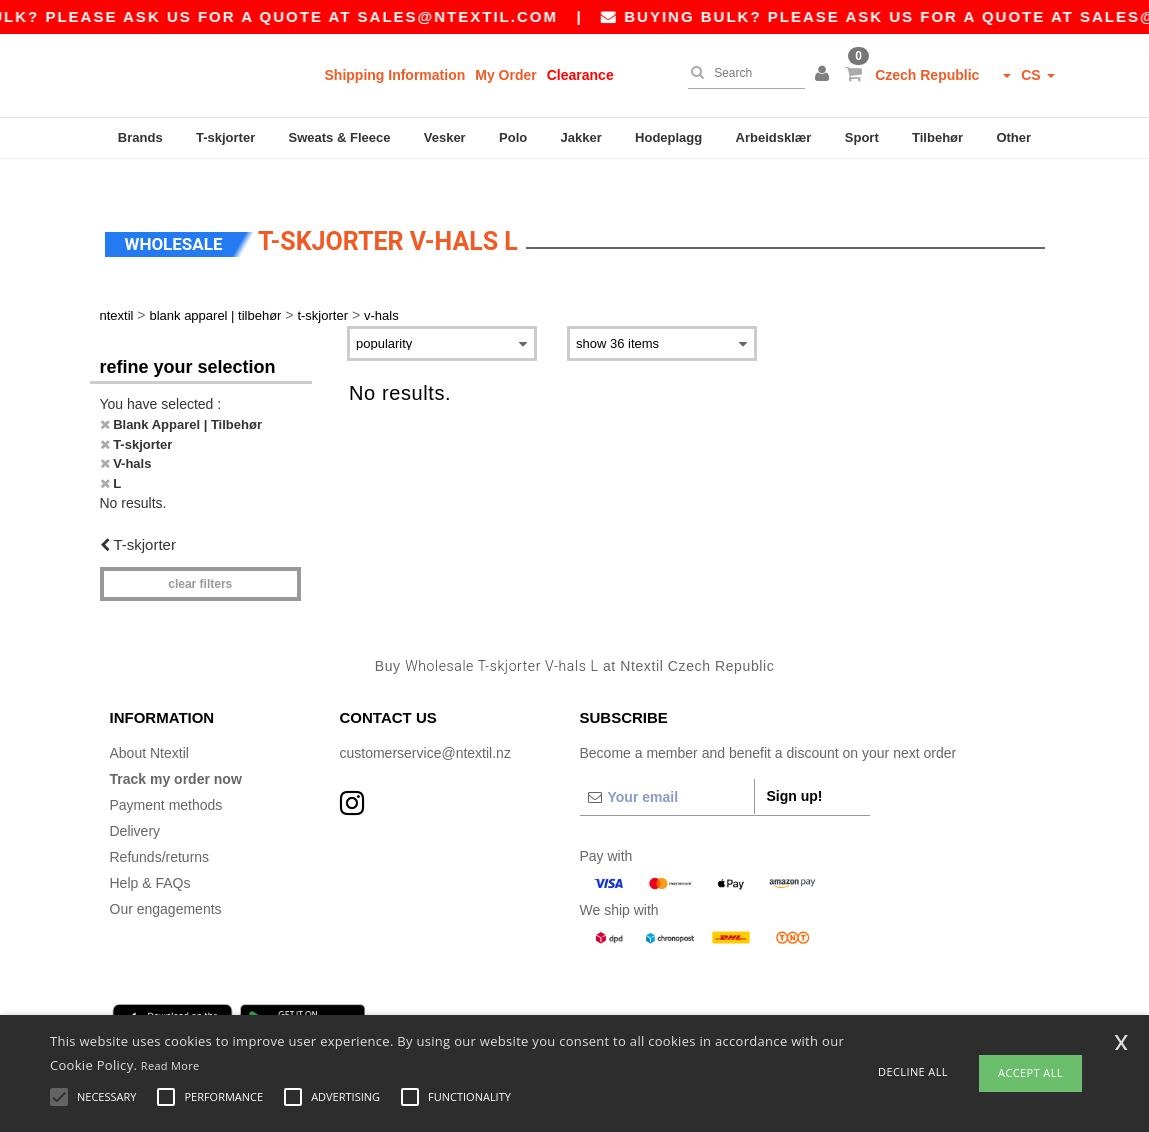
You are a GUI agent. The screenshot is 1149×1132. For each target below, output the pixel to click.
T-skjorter (225, 137)
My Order (505, 75)
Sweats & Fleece (340, 137)
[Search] (741, 73)
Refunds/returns (160, 829)
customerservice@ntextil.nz (425, 725)
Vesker (445, 137)
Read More (170, 1065)
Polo (513, 137)
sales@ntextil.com (480, 16)
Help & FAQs (150, 855)
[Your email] (667, 769)
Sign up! (795, 768)
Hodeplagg (668, 137)
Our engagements (166, 881)
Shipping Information (395, 75)
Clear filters (200, 555)
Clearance (580, 75)
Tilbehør (937, 137)
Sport (862, 137)
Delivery (135, 803)
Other (1013, 137)
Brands (140, 137)
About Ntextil (149, 725)
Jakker (581, 137)
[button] (825, 75)
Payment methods (166, 777)
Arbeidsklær (774, 137)
